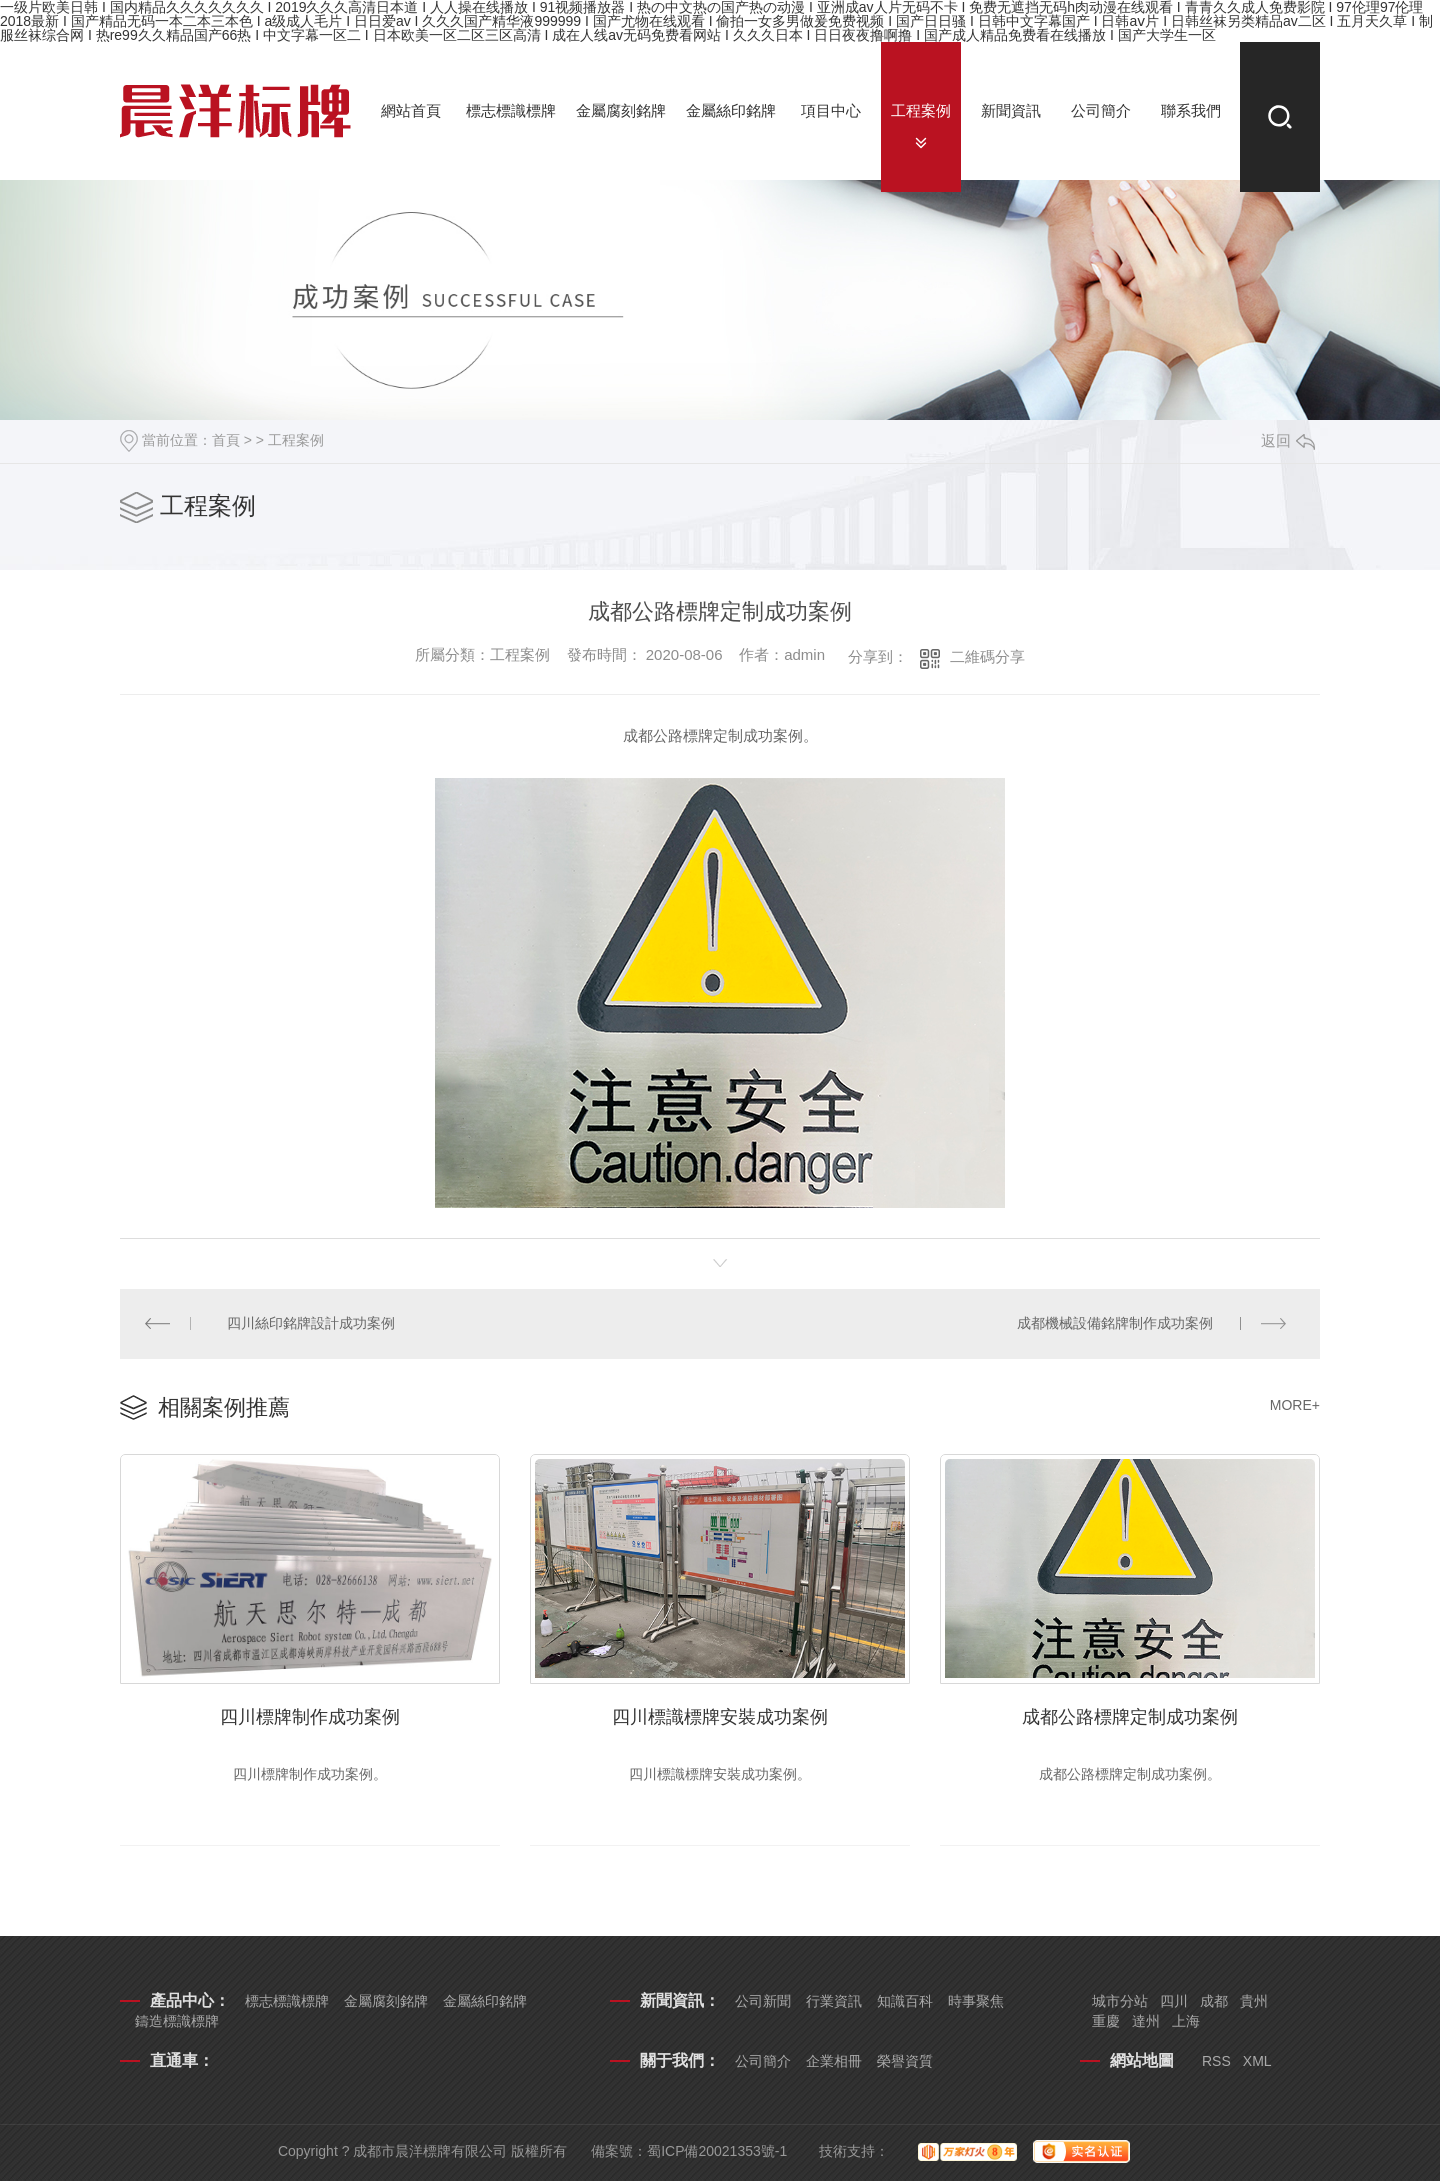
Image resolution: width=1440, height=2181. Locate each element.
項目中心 (831, 110)
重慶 (1106, 2021)
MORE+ (1295, 1406)
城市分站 (1120, 2001)
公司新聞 (763, 2001)
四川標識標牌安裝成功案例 (720, 1717)
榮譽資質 (905, 2061)
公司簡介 (1101, 110)
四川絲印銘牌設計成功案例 (312, 1324)
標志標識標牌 (511, 110)
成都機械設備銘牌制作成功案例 (1115, 1324)
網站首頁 (411, 110)
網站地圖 (1142, 2060)
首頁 (226, 440)
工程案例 (921, 110)
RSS (1216, 2061)
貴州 (1254, 2001)
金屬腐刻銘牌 (621, 110)
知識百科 (905, 2001)
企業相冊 (834, 2061)
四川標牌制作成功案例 (310, 1717)
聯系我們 (1191, 110)
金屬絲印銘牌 (731, 110)
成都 (1214, 2001)
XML (1257, 2061)
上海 (1186, 2021)
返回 (1288, 440)
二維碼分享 (987, 656)
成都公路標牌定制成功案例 (1130, 1717)
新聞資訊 (1011, 110)
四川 (1174, 2001)
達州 (1146, 2021)
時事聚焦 (976, 2001)
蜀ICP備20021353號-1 (717, 2151)
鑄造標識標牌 (177, 2021)
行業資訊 (834, 2001)
